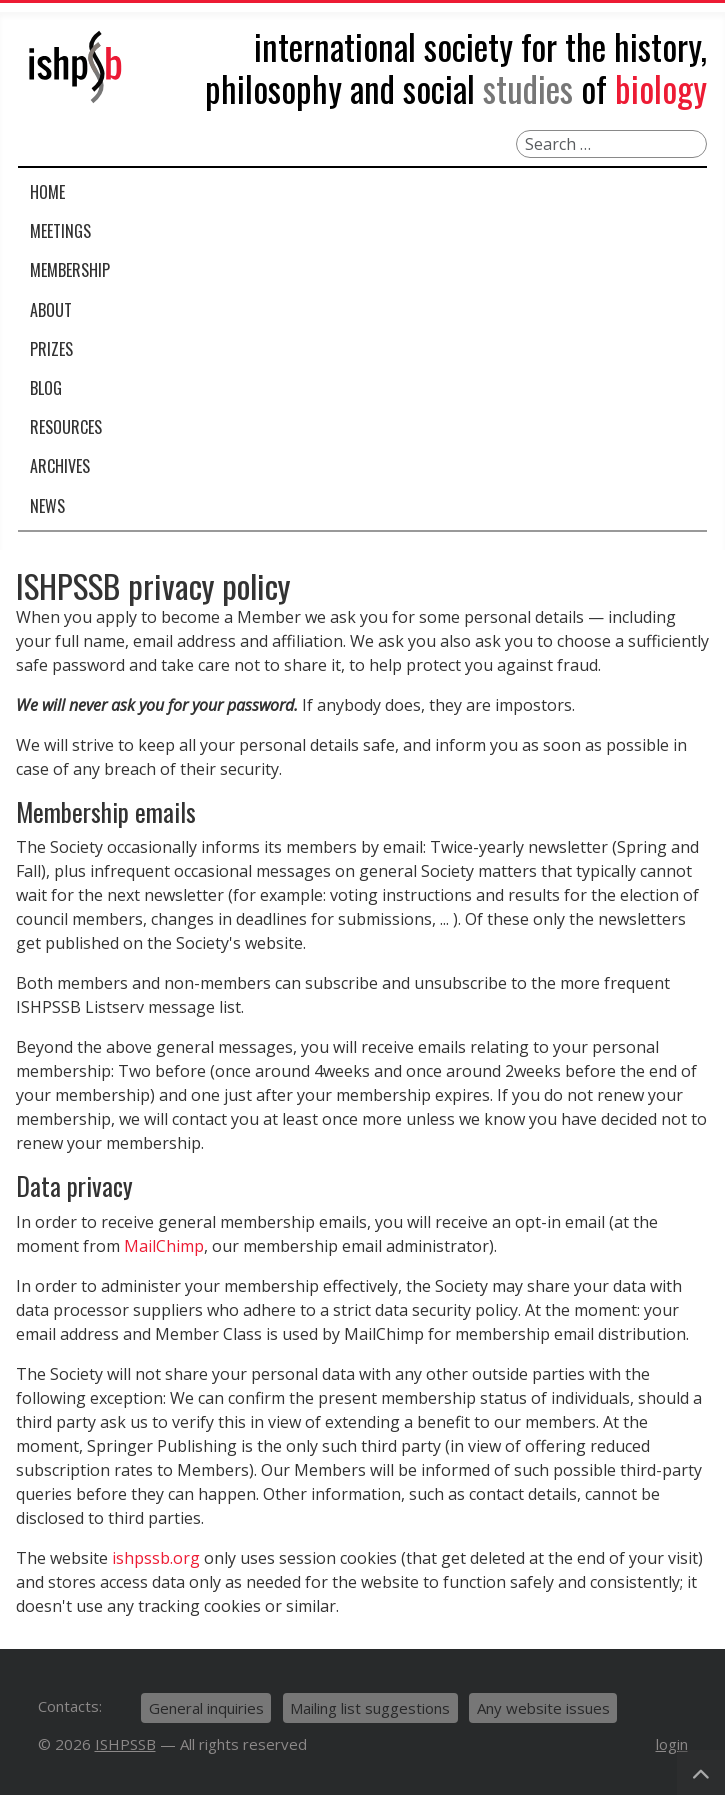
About (51, 310)
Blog (46, 388)
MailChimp (164, 1246)
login (672, 1744)
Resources (66, 427)
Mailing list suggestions (370, 1708)
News (47, 506)
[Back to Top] (701, 1772)
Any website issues (543, 1708)
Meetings (60, 231)
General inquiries (206, 1708)
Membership (70, 270)
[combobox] (611, 144)
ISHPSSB (125, 1744)
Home (47, 192)
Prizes (51, 349)
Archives (60, 466)
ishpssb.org (156, 1558)
